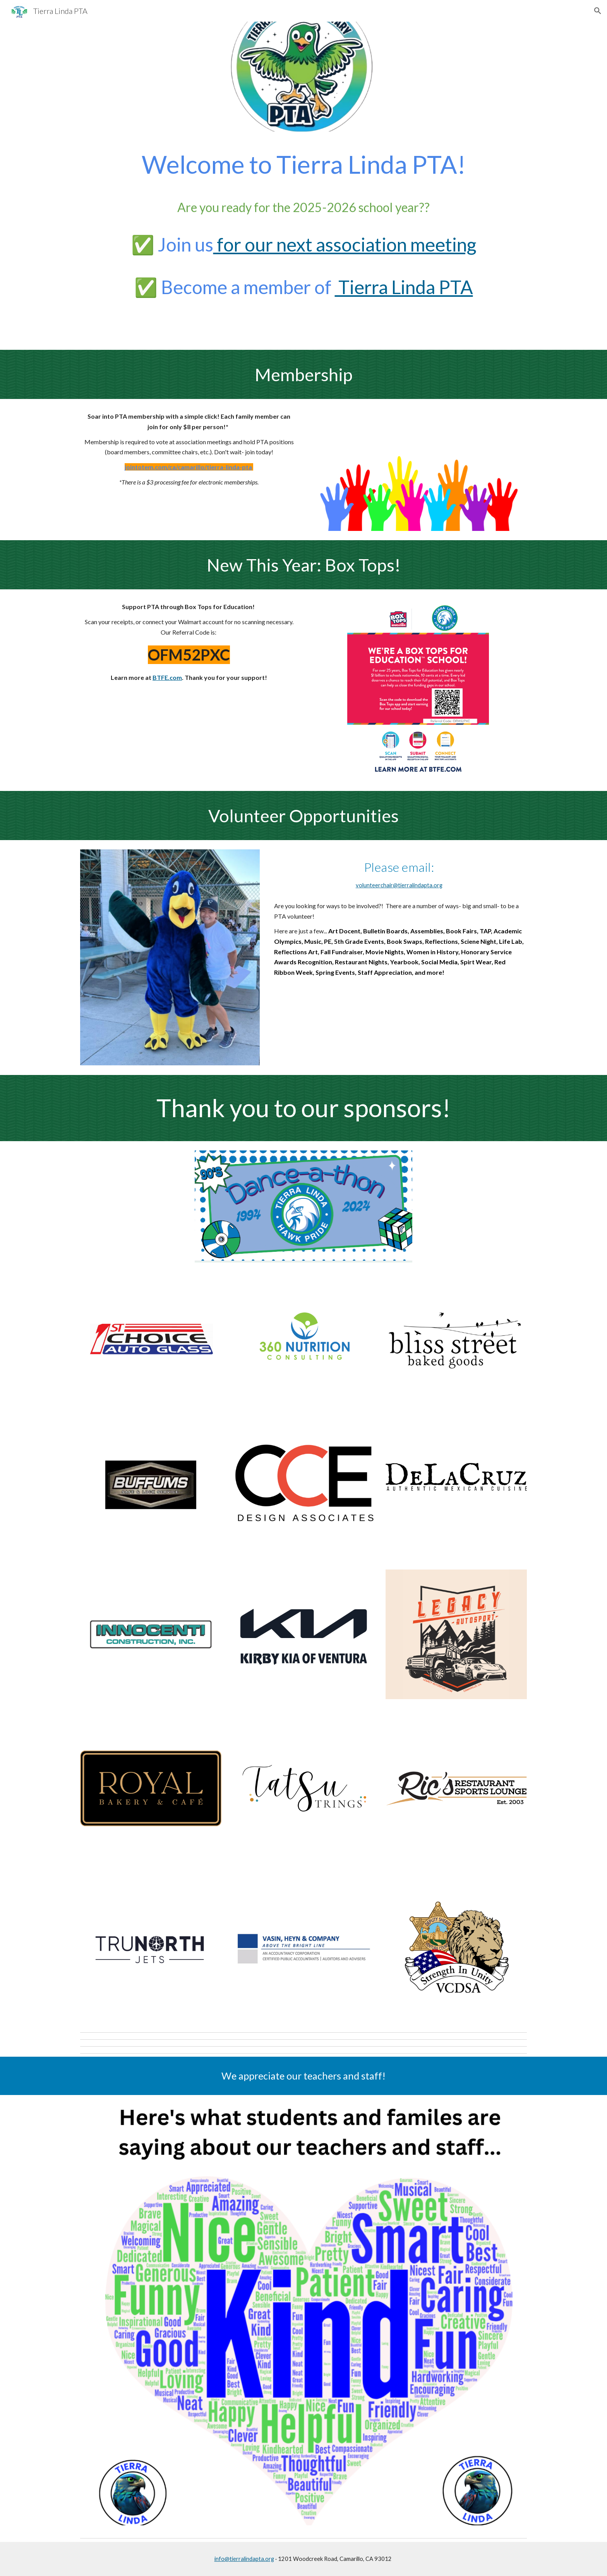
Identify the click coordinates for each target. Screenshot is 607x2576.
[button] (597, 11)
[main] (303, 241)
